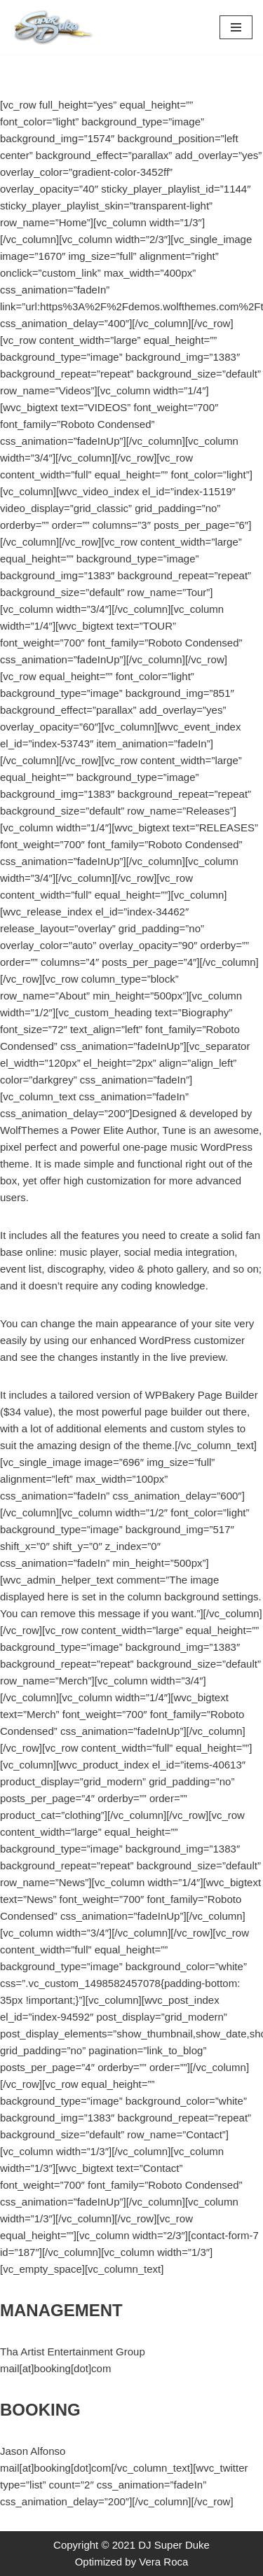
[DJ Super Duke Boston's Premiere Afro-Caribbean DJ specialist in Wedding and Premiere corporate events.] (53, 27)
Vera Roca (163, 2562)
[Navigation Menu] (236, 27)
